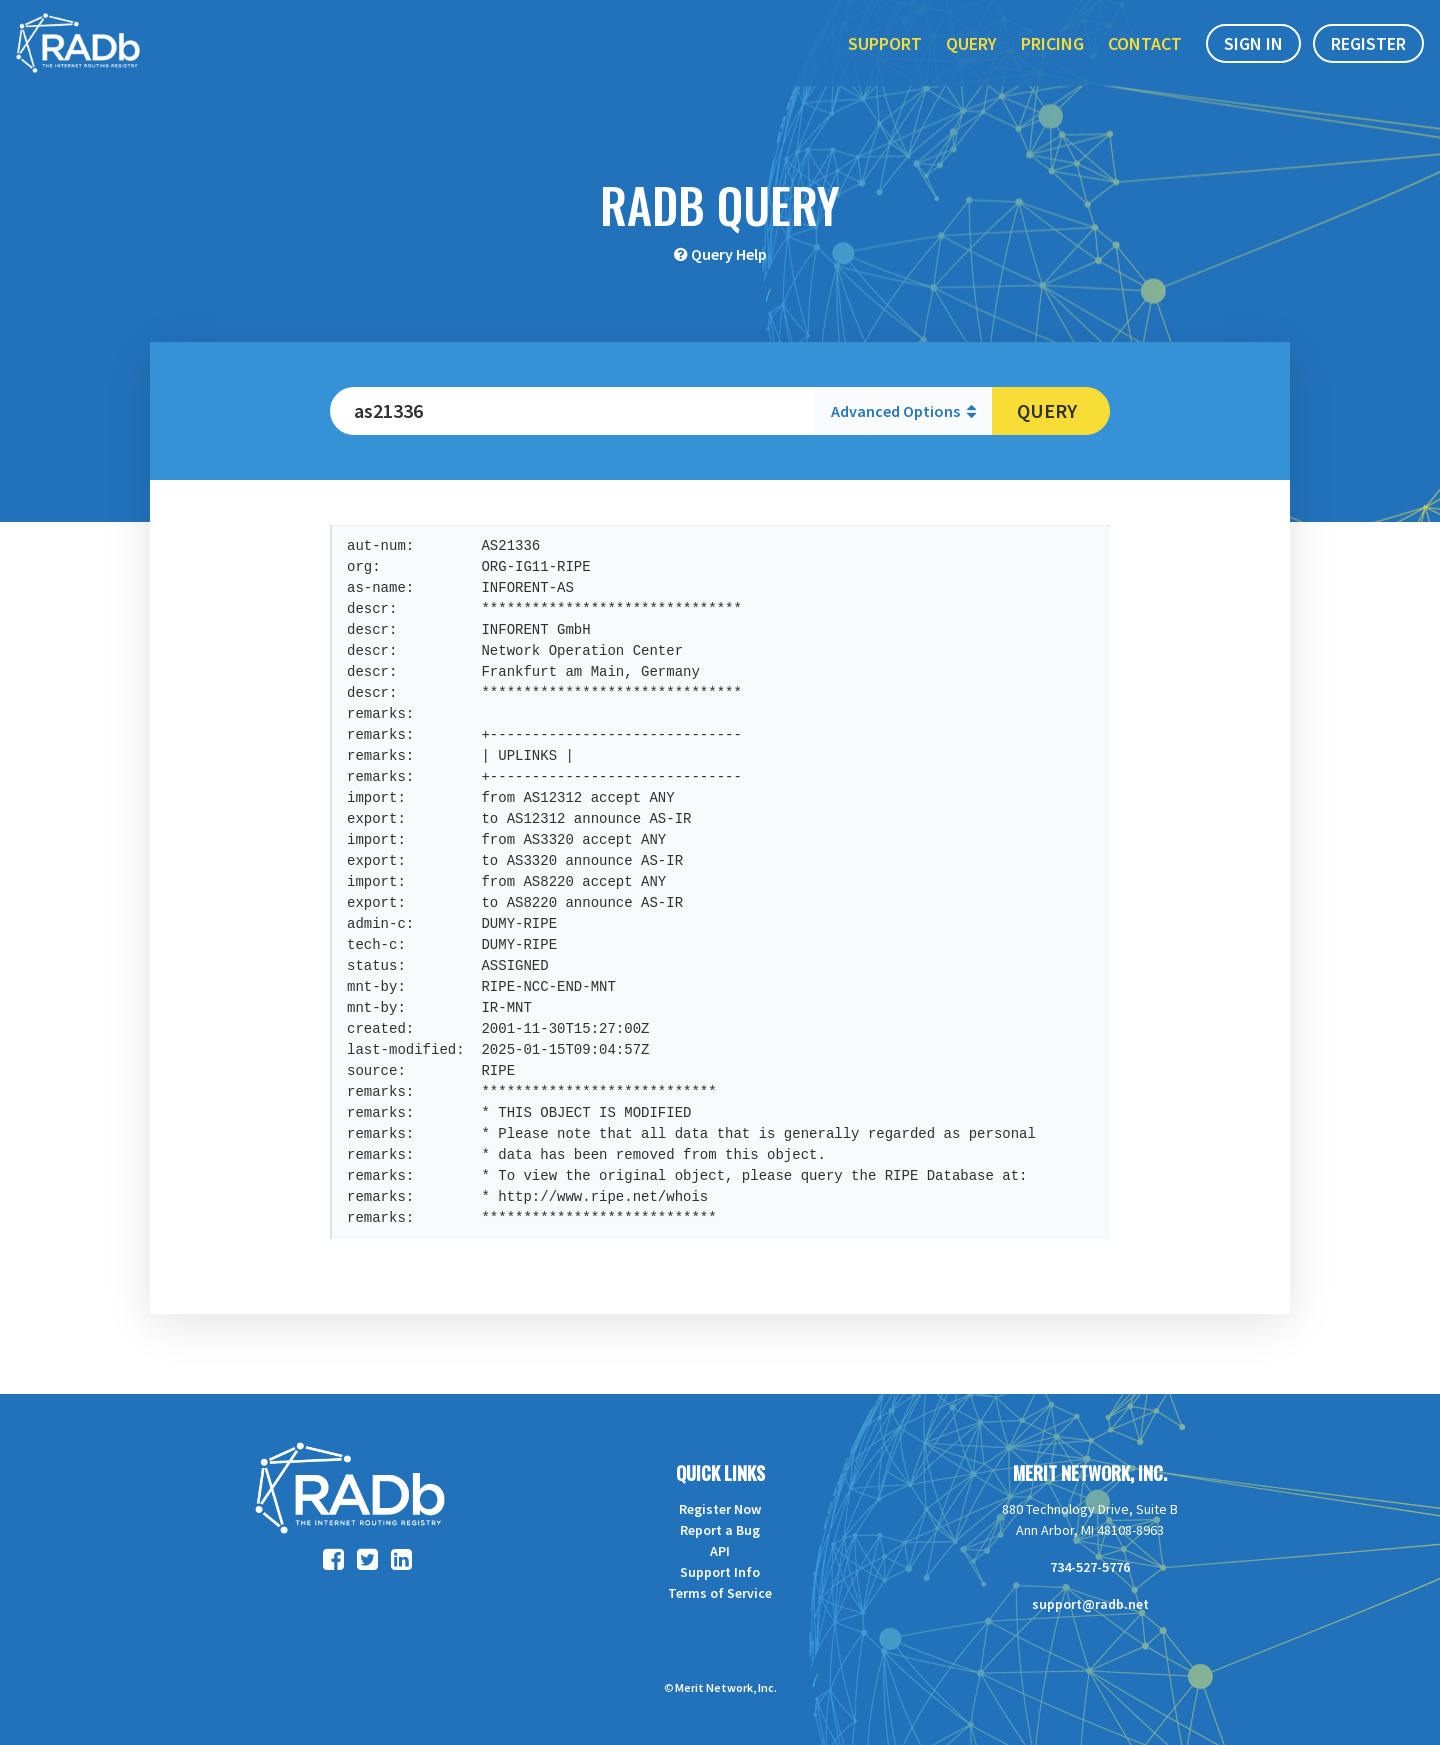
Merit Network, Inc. (1090, 1473)
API (720, 1551)
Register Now (720, 1509)
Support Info (720, 1572)
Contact (1145, 58)
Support (885, 58)
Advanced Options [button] (903, 411)
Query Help (729, 254)
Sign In (1253, 58)
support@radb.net (1090, 1604)
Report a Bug (720, 1530)
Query (971, 58)
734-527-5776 (1090, 1567)
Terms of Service (720, 1593)
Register (1368, 58)
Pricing (1052, 58)
